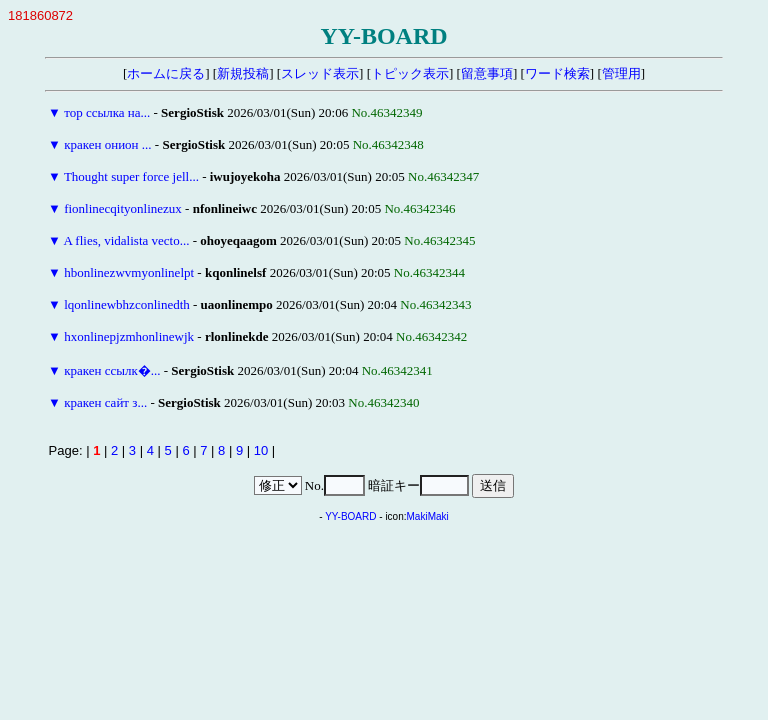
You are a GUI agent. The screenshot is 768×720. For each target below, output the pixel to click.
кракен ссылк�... (112, 370)
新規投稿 (243, 73)
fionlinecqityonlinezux (123, 208)
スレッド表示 (320, 73)
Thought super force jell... (131, 176)
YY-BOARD (350, 516)
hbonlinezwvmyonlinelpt (129, 272)
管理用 (621, 73)
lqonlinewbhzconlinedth (127, 304)
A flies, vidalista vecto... (126, 240)
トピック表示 (410, 73)
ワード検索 (557, 73)
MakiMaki (428, 516)
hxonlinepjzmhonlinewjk (129, 336)
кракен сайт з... (105, 402)
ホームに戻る (166, 73)
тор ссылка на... (107, 112)
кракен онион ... (107, 144)
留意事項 (487, 73)
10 (261, 450)
